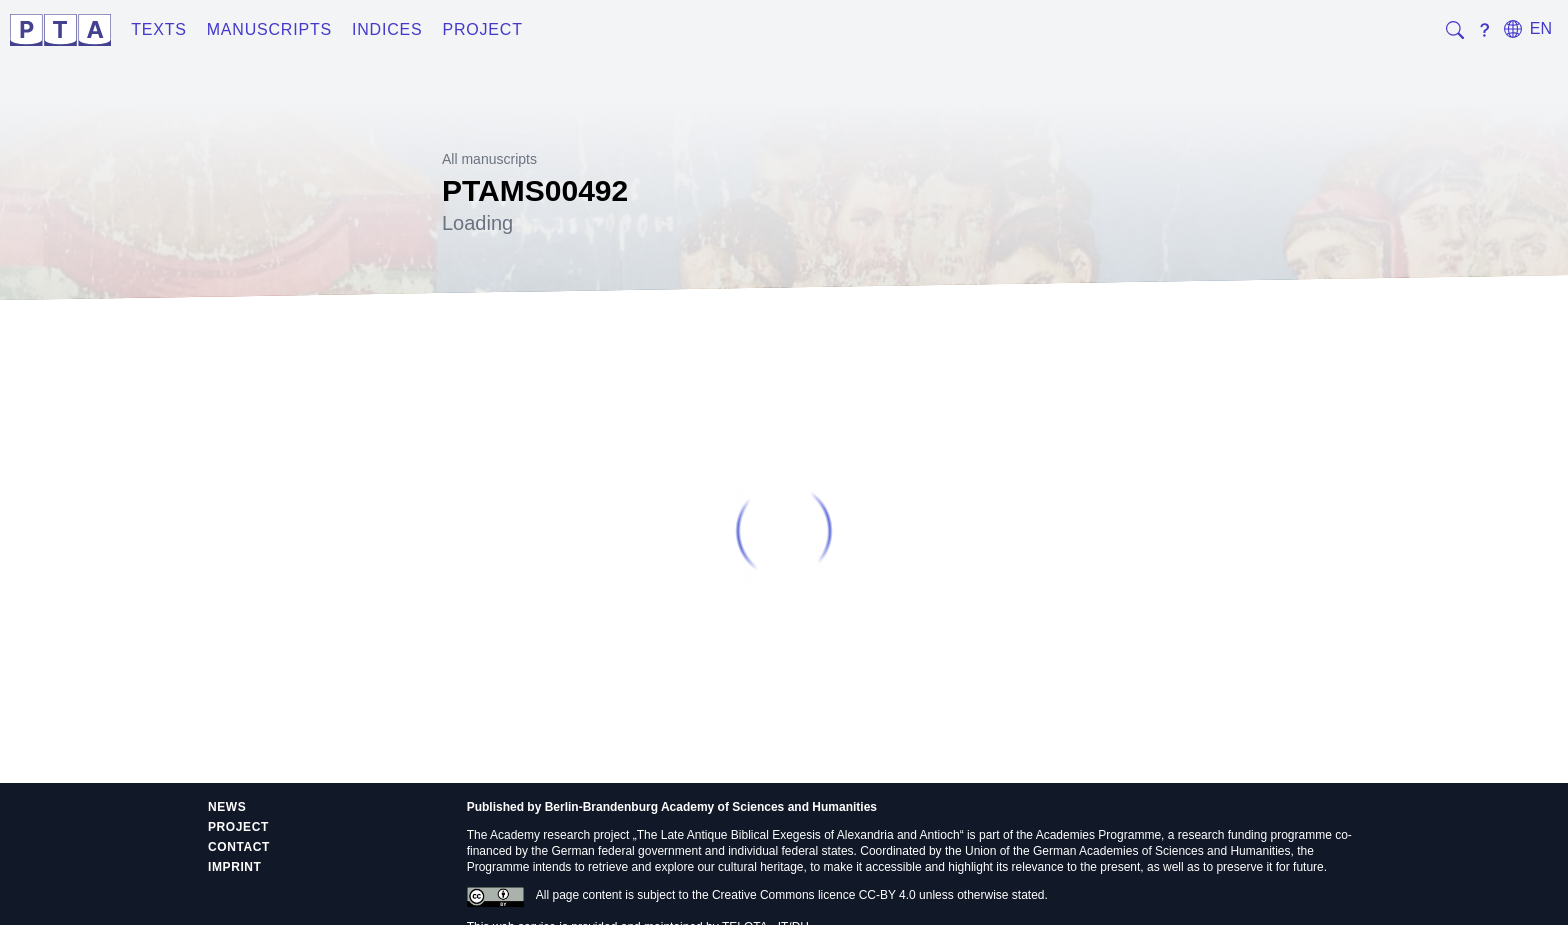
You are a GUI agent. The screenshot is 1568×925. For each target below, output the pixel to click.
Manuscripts (269, 29)
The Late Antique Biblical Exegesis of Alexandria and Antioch (798, 835)
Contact (239, 847)
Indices (387, 29)
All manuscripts (489, 159)
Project (482, 29)
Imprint (235, 867)
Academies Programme (1098, 835)
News (227, 807)
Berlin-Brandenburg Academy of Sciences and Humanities (711, 807)
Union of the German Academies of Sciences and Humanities (1128, 851)
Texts (159, 29)
